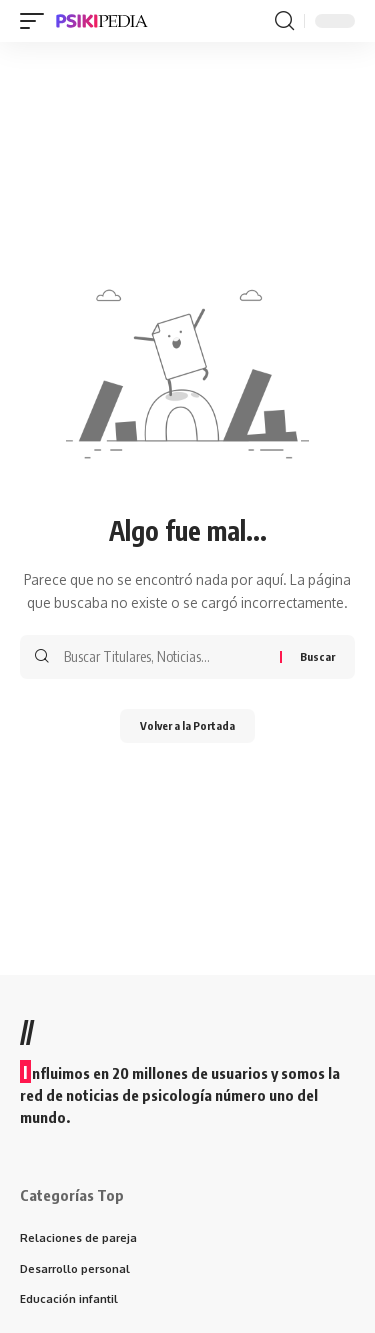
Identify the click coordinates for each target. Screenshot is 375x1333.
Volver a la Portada (187, 725)
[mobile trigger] (37, 21)
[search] (284, 21)
